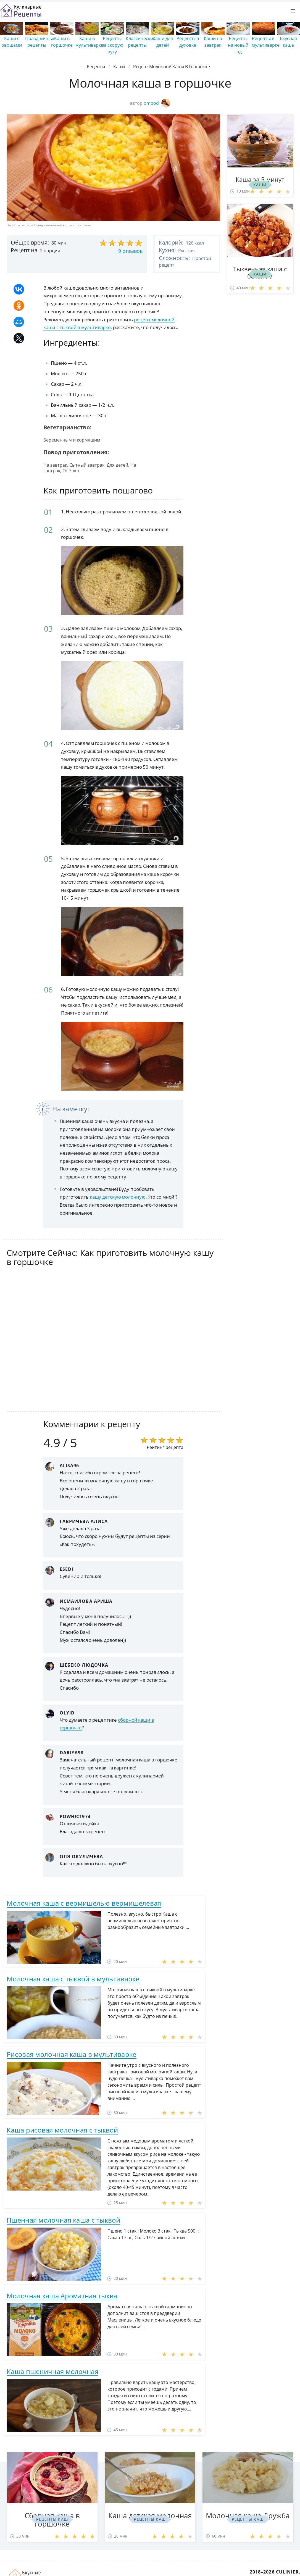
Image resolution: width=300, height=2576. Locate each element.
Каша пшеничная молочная (52, 2371)
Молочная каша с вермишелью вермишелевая (84, 1903)
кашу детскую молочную (118, 1197)
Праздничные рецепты (40, 41)
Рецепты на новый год (238, 45)
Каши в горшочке (62, 41)
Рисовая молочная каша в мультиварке (71, 2054)
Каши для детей (162, 41)
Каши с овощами (11, 41)
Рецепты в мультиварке (266, 41)
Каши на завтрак (213, 41)
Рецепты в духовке (188, 41)
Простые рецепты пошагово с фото (20, 11)
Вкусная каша (288, 41)
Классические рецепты (141, 41)
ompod (157, 103)
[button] (293, 11)
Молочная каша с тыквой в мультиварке (73, 1978)
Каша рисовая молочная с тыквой (62, 2129)
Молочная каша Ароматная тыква (62, 2295)
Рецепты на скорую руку (112, 45)
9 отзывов (130, 251)
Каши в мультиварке (89, 41)
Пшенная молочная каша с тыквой (63, 2220)
